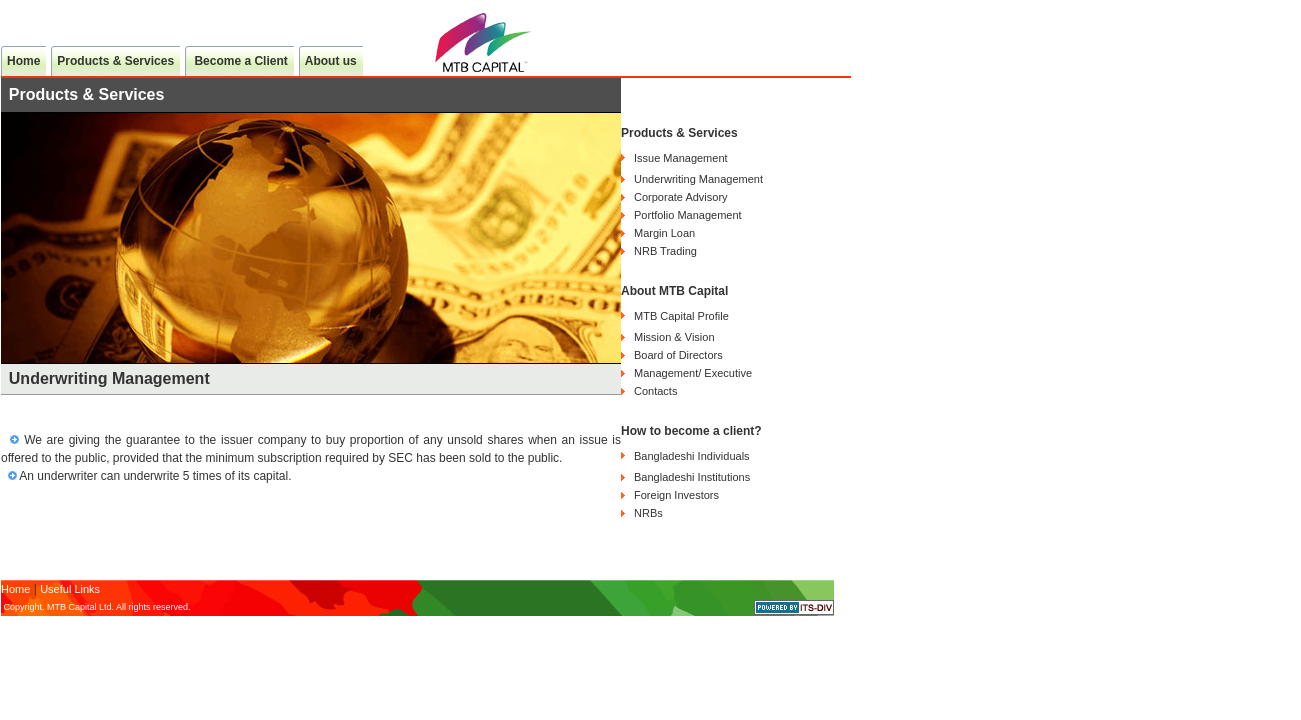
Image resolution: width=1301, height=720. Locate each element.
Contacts (655, 391)
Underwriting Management (698, 179)
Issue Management (681, 158)
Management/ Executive (693, 373)
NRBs (648, 513)
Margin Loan (664, 233)
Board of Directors (678, 355)
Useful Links (70, 589)
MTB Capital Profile (681, 316)
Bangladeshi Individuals (692, 456)
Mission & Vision (674, 337)
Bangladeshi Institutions (692, 477)
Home (23, 61)
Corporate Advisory (681, 197)
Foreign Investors (676, 495)
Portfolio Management (688, 215)
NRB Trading (665, 251)
